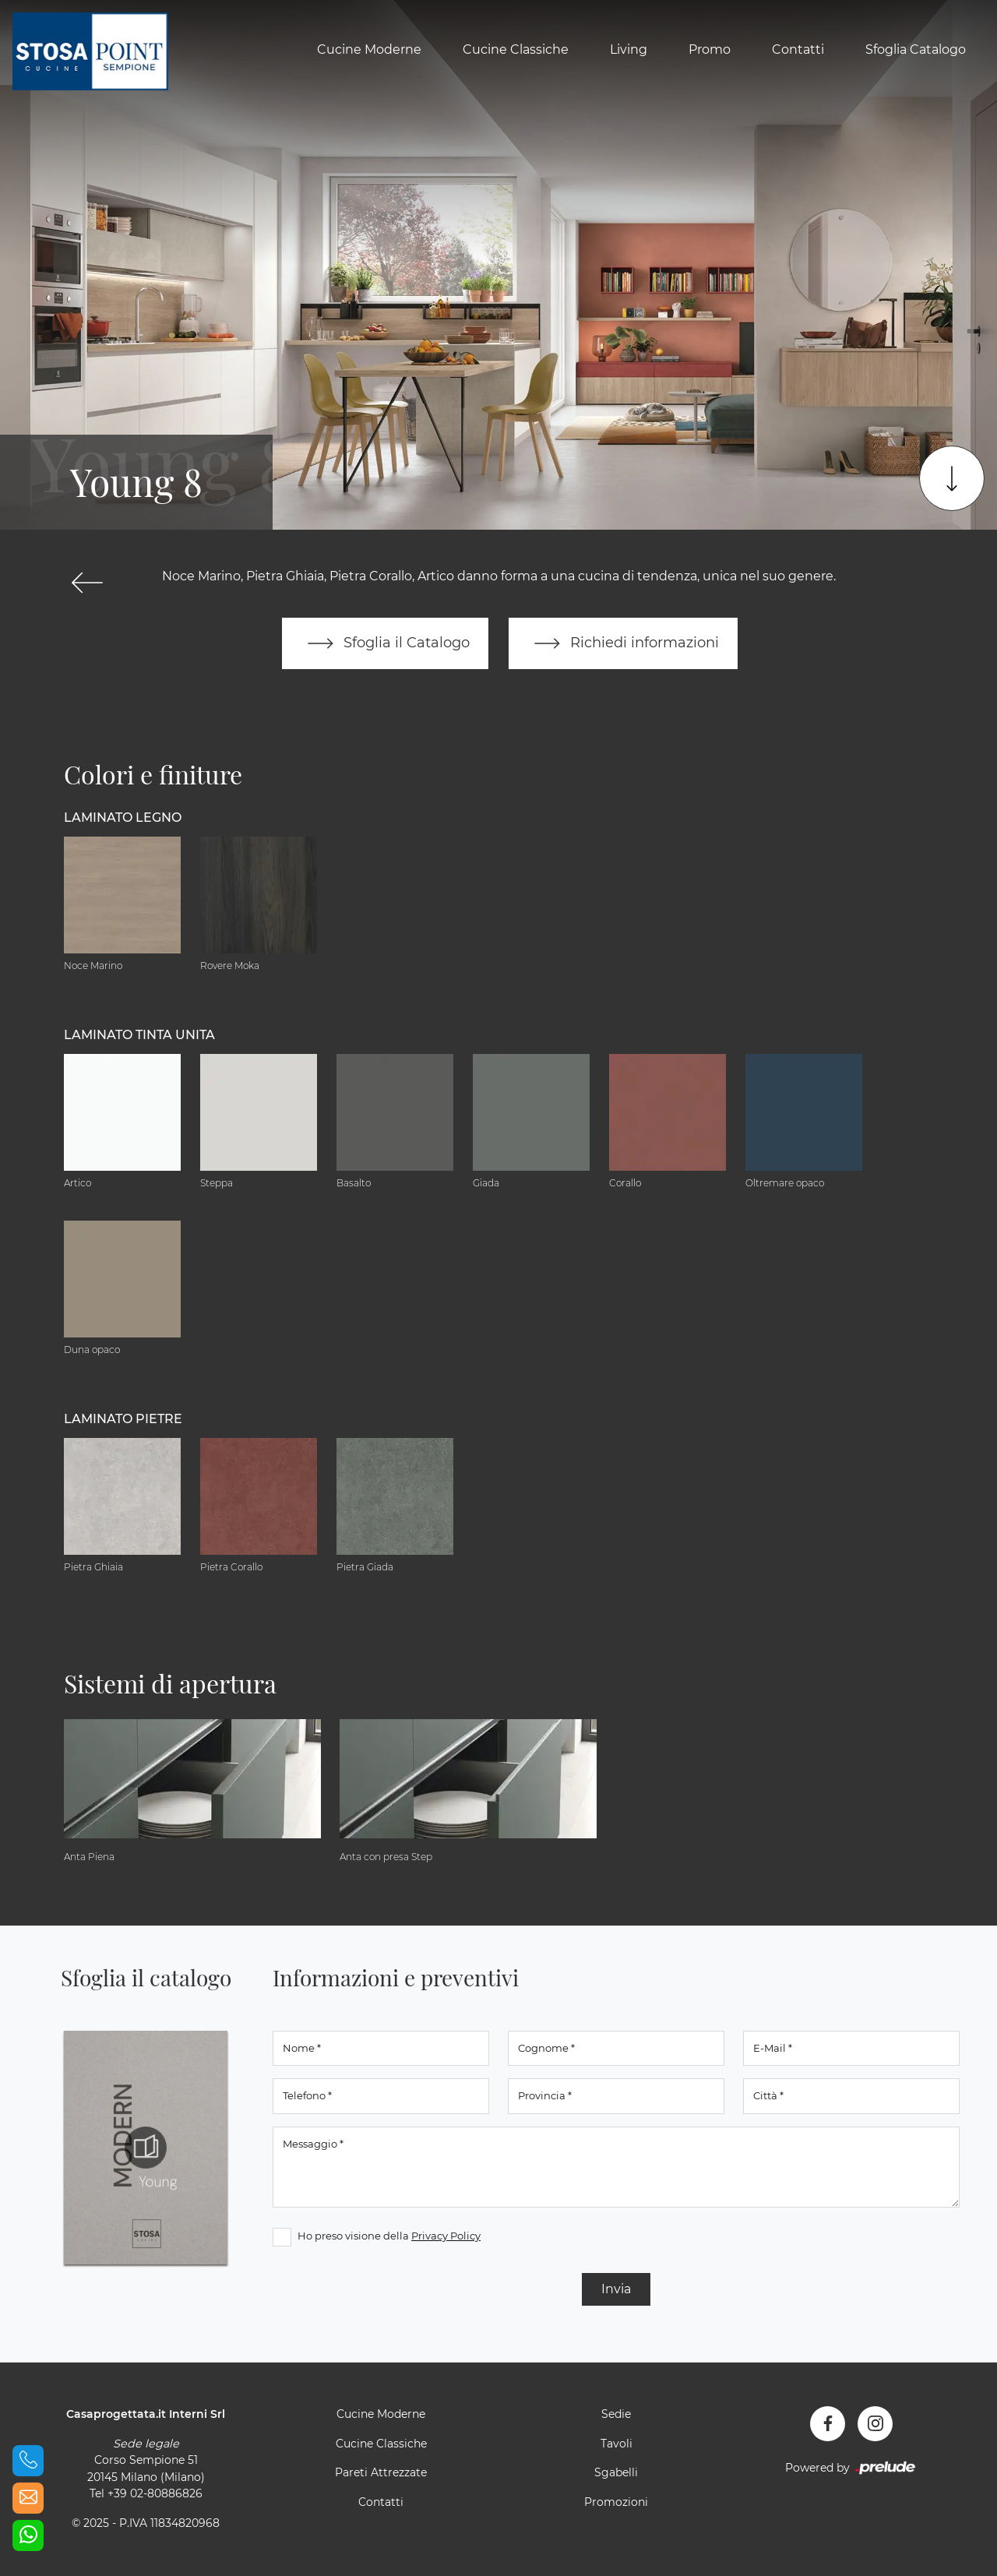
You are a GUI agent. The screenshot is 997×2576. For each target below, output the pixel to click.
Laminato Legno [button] (122, 817)
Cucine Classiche (516, 49)
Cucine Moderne (369, 49)
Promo (710, 49)
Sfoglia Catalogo (915, 49)
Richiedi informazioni (623, 643)
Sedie (616, 2414)
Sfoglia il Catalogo (385, 643)
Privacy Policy (446, 2235)
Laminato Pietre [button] (123, 1418)
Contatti (798, 49)
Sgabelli (616, 2472)
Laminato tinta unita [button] (139, 1034)
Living (628, 49)
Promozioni (616, 2502)
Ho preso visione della (389, 2235)
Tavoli (616, 2444)
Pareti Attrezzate (381, 2472)
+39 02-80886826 (155, 2493)
